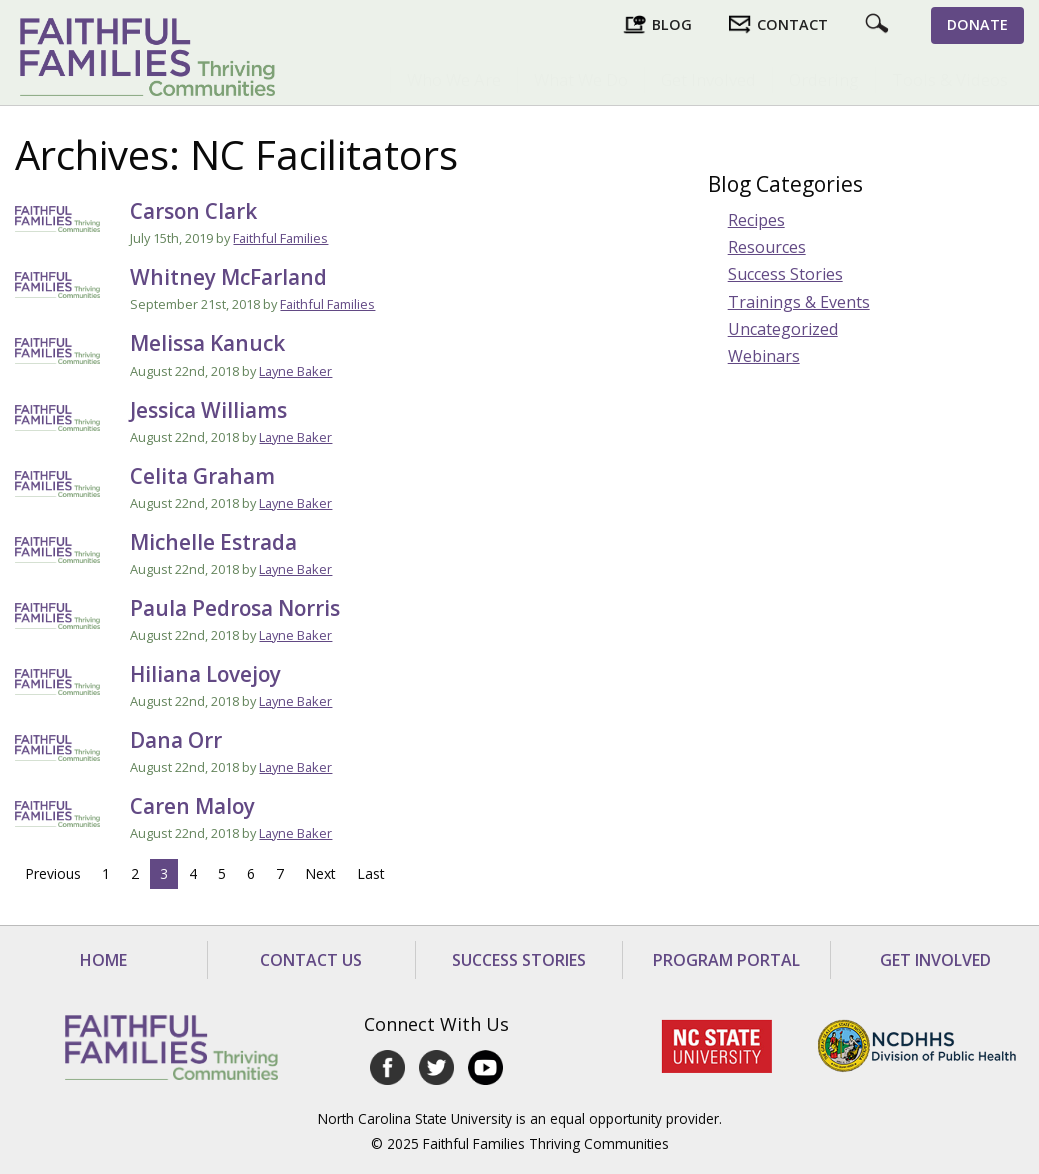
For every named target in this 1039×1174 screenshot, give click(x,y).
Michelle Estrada (213, 542)
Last (371, 873)
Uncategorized (783, 329)
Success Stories (785, 274)
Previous (53, 873)
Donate (977, 24)
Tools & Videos (950, 79)
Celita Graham (202, 476)
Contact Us (311, 960)
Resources (767, 247)
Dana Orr (176, 740)
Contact (792, 24)
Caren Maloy (192, 806)
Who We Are (454, 79)
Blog (672, 24)
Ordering (824, 79)
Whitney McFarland (228, 277)
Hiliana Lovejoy (205, 674)
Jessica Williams (208, 410)
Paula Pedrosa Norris (235, 608)
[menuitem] (453, 80)
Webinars (764, 356)
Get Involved (708, 79)
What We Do (581, 79)
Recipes (756, 220)
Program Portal (726, 960)
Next (320, 873)
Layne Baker (295, 371)
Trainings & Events (799, 302)
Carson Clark (193, 211)
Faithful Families (280, 238)
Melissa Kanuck (207, 343)
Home (103, 960)
